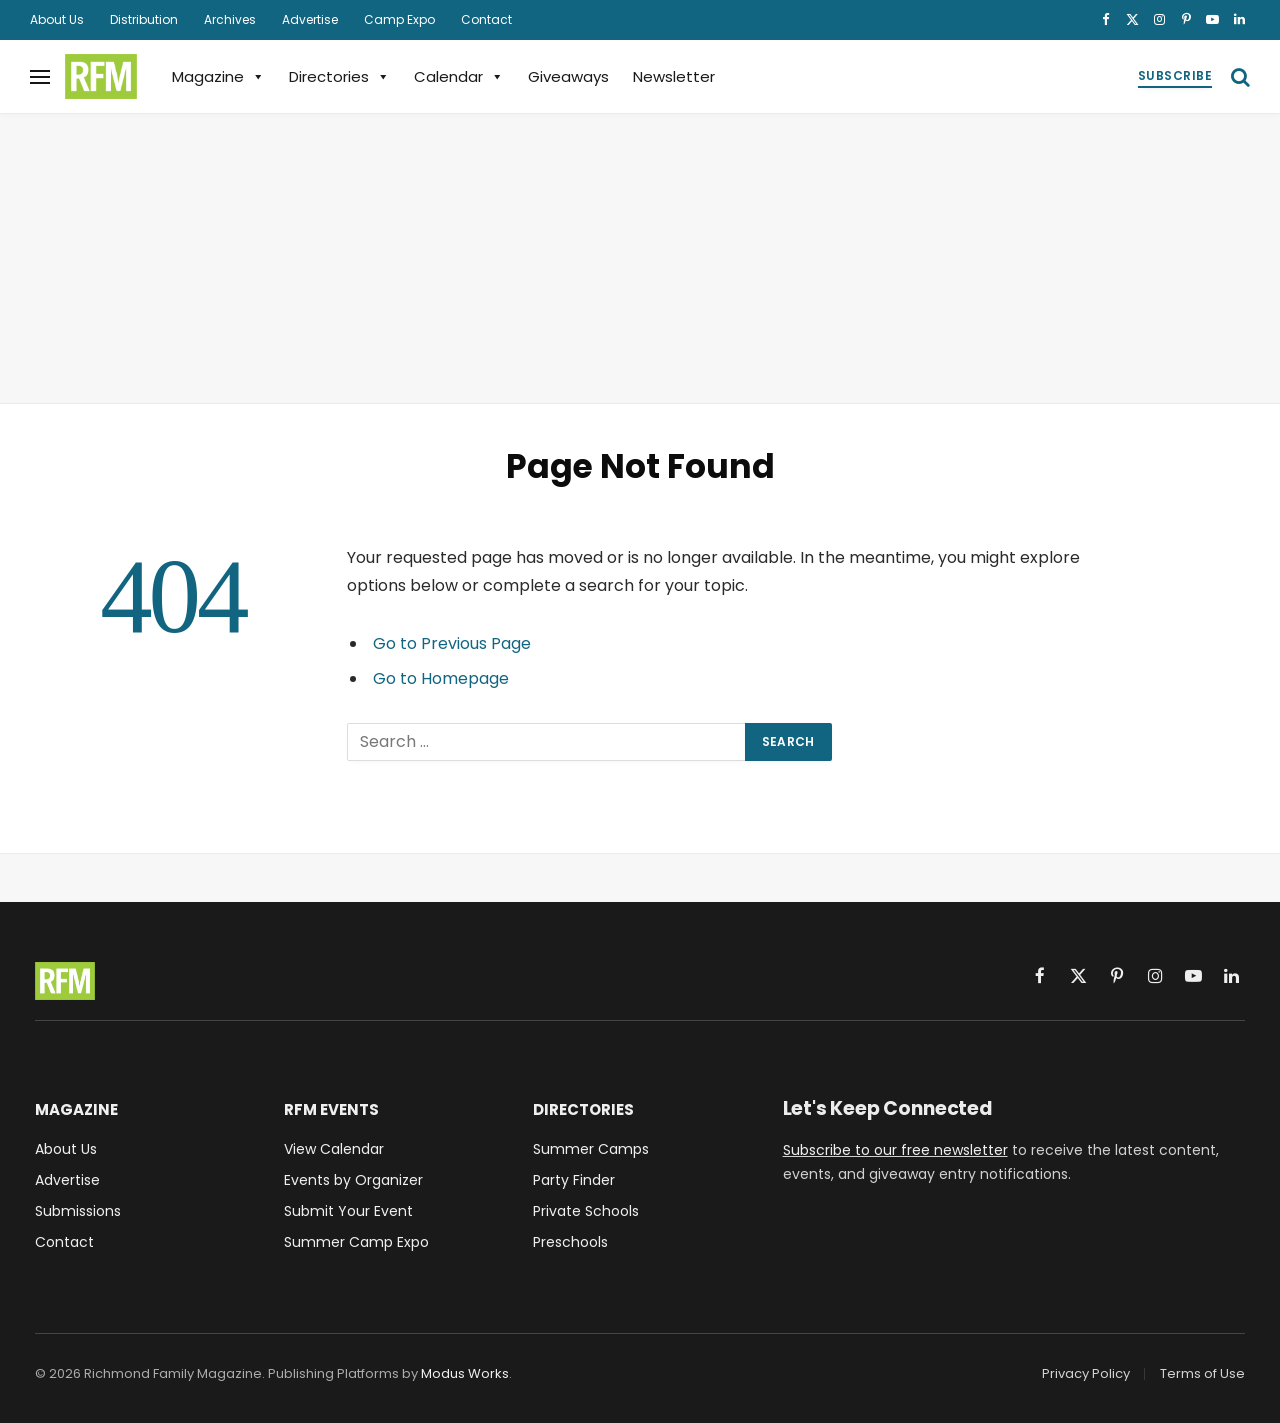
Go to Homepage (441, 678)
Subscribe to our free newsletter (895, 1150)
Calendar (459, 76)
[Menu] (40, 76)
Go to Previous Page (452, 643)
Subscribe (1175, 75)
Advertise (310, 19)
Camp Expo (399, 19)
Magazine (218, 76)
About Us (57, 19)
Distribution (144, 19)
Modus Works (465, 1373)
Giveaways (568, 76)
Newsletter (674, 76)
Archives (230, 19)
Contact (486, 19)
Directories (339, 76)
